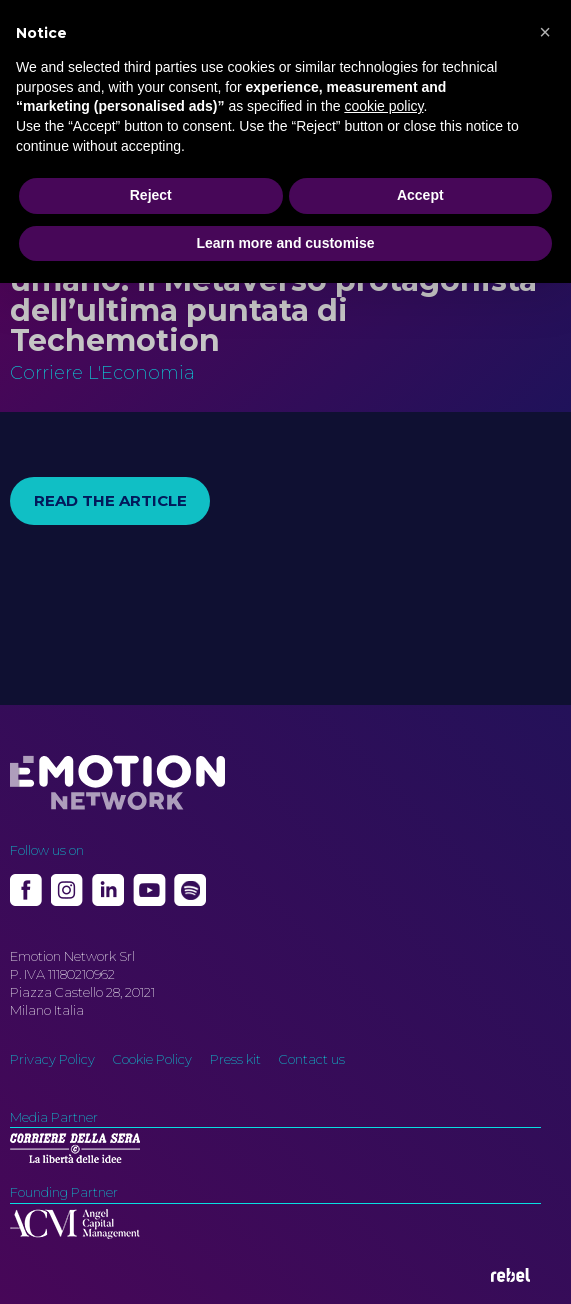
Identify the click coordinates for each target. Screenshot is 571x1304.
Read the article (110, 500)
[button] (545, 32)
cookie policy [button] (383, 106)
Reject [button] (151, 195)
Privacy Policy (52, 1059)
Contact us (312, 1059)
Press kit (235, 1059)
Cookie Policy (152, 1059)
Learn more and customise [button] (285, 243)
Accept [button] (420, 195)
